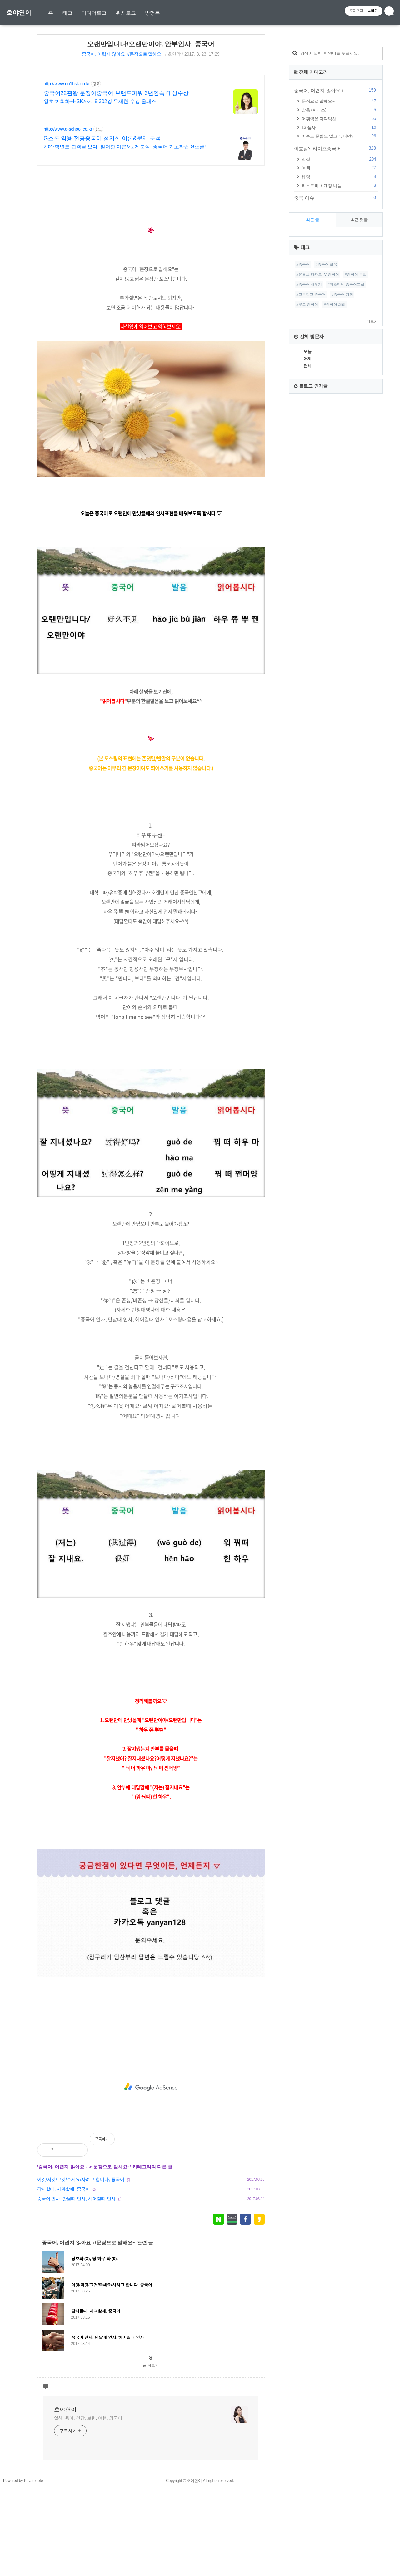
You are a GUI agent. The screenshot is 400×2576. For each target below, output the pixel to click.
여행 (340, 355)
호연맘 (174, 54)
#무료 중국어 (307, 492)
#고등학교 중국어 (311, 482)
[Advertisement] (151, 215)
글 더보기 (151, 2452)
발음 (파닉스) (340, 297)
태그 (67, 13)
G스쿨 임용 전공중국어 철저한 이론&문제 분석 (102, 138)
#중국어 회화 (335, 492)
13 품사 (340, 314)
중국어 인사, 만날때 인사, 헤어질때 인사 (76, 2286)
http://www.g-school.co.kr (68, 128)
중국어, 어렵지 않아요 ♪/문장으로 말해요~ (123, 54)
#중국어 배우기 (309, 472)
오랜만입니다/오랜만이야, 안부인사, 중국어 (150, 43)
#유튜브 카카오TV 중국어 (317, 462)
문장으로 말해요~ (111, 2254)
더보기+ (373, 509)
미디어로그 (94, 13)
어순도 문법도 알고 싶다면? (340, 323)
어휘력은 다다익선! (340, 306)
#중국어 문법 (356, 462)
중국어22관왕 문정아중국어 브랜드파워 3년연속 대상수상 (116, 93)
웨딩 (340, 364)
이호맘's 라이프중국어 (336, 336)
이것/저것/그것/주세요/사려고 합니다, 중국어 (80, 2266)
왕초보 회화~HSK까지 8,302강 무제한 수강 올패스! (101, 101)
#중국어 (303, 452)
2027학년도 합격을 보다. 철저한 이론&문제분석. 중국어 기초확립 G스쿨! (125, 146)
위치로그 (126, 13)
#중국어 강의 (342, 482)
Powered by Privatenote (23, 2568)
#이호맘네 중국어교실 (346, 472)
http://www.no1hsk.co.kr (67, 83)
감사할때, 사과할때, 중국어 (63, 2276)
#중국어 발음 (326, 452)
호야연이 (18, 12)
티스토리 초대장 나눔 (340, 372)
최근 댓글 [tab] (359, 407)
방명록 (152, 13)
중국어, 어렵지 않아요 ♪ (63, 2254)
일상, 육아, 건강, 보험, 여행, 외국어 (88, 2505)
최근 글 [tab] (312, 407)
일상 (340, 346)
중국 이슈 (336, 385)
